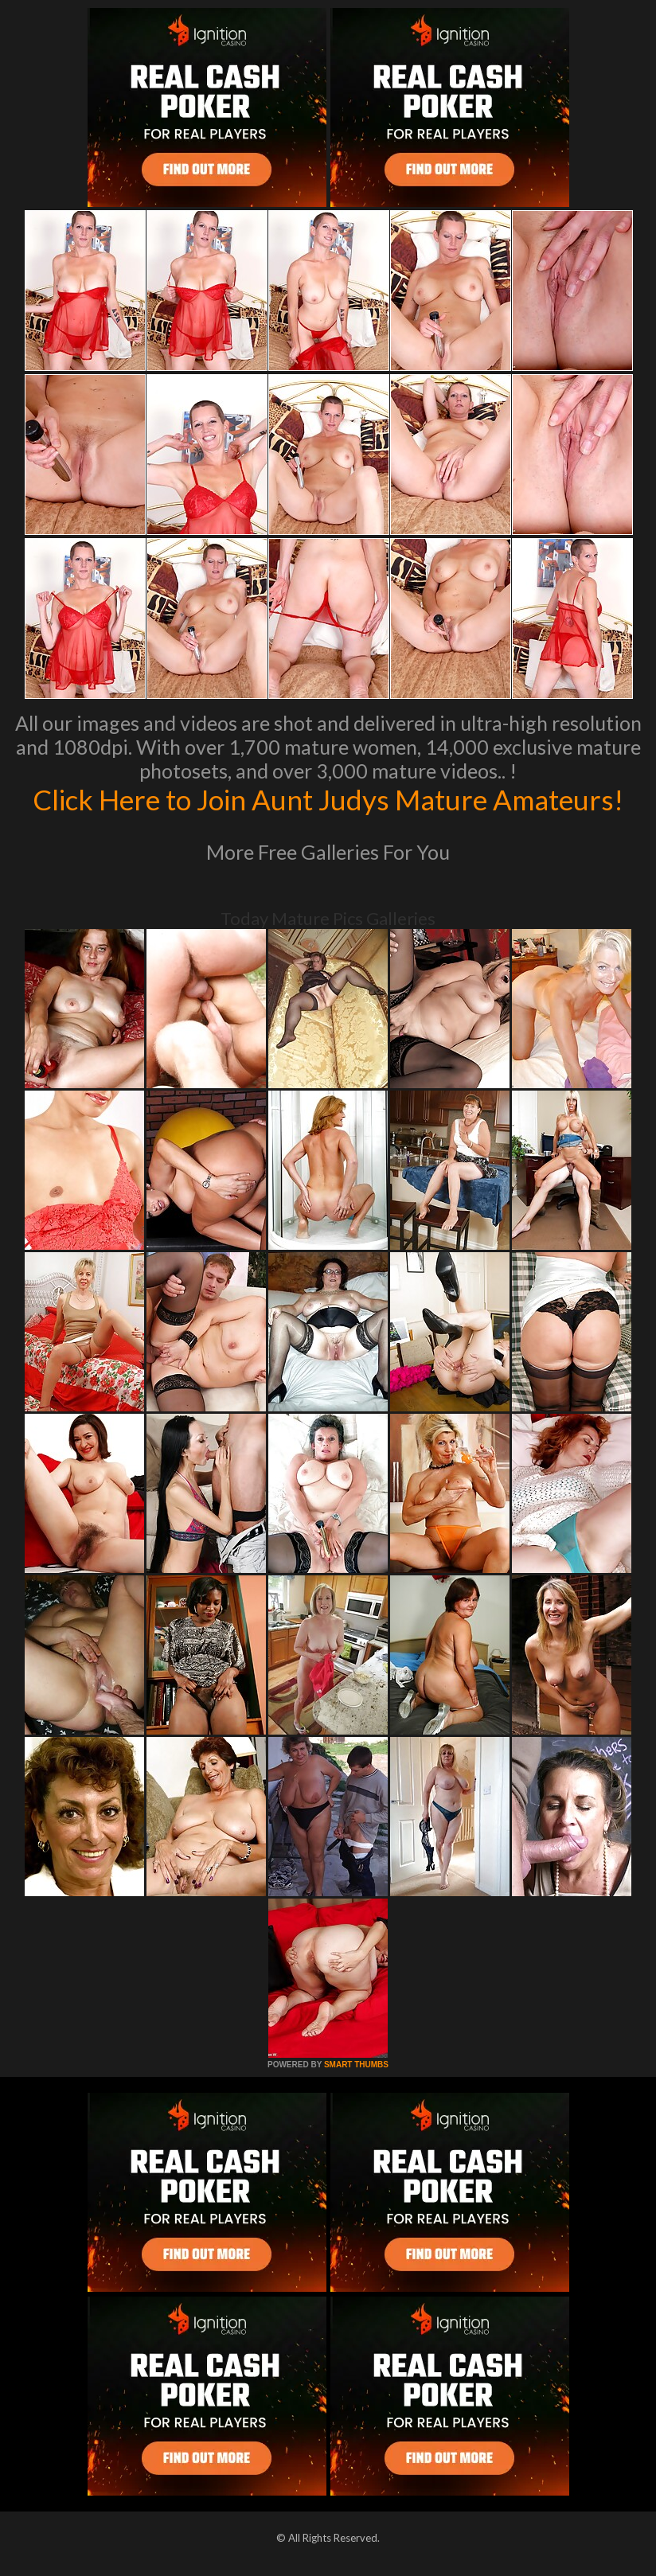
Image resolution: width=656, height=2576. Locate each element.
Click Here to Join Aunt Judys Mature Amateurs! (328, 799)
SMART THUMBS (356, 2064)
